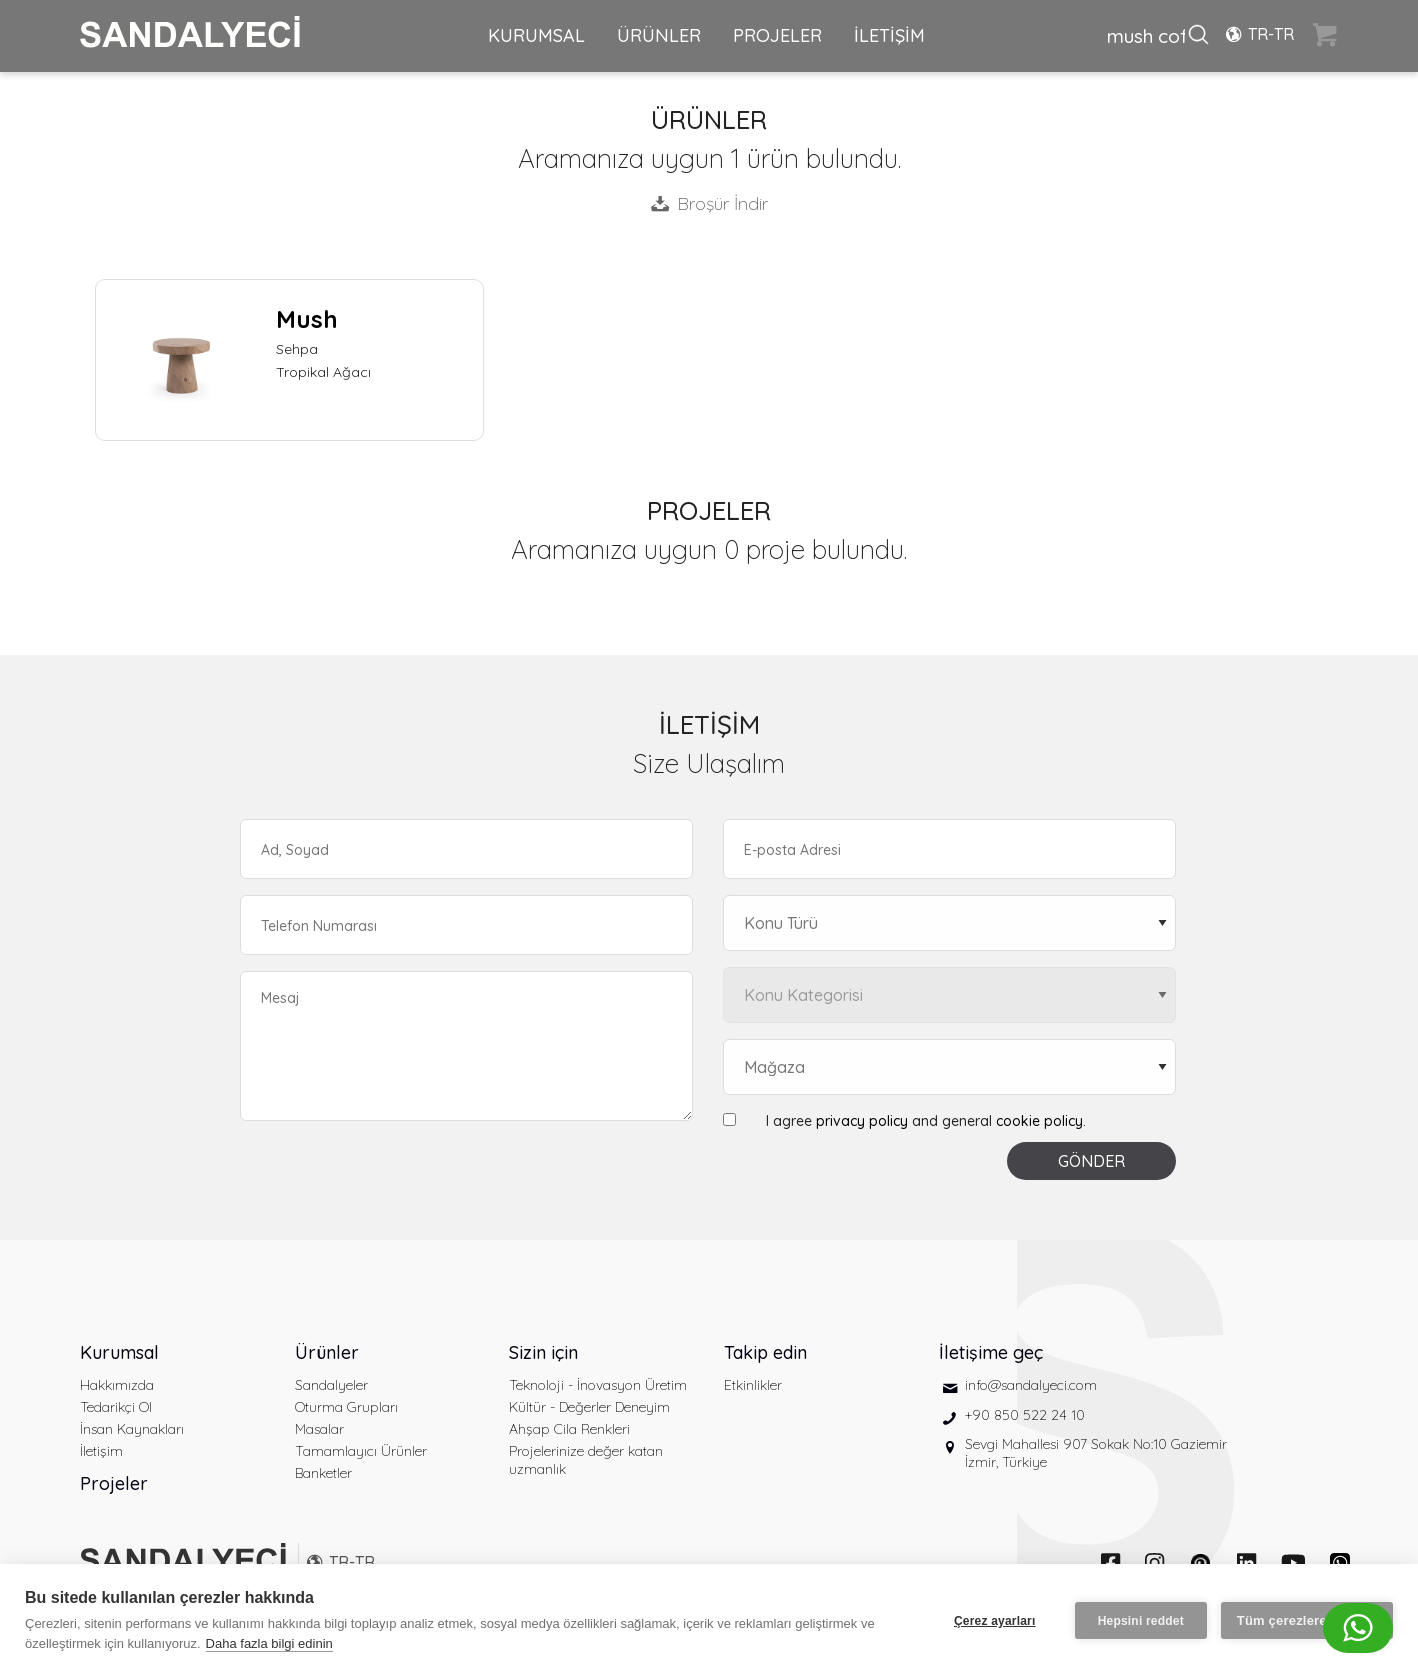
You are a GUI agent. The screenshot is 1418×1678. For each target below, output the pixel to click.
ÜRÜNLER (659, 35)
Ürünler (327, 1352)
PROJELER (777, 35)
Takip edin (765, 1352)
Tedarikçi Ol (116, 1407)
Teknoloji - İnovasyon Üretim (598, 1385)
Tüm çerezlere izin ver (1307, 1620)
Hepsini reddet (1141, 1621)
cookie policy (1039, 1121)
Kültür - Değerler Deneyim (589, 1407)
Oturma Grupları (346, 1407)
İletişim (101, 1451)
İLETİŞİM (889, 35)
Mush (307, 319)
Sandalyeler (331, 1385)
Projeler (114, 1483)
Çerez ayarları (995, 1621)
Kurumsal (119, 1352)
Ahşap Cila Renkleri (569, 1429)
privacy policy (862, 1121)
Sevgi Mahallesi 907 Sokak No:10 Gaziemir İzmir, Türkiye (1096, 1453)
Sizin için (543, 1352)
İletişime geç (991, 1352)
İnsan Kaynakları (132, 1429)
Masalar (319, 1429)
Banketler (323, 1473)
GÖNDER (1091, 1161)
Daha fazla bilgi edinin (269, 1643)
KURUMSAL (536, 35)
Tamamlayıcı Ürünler (361, 1451)
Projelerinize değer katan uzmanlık (586, 1460)
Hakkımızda (117, 1385)
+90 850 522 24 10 (1025, 1415)
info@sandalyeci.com (1031, 1385)
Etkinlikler (753, 1385)
